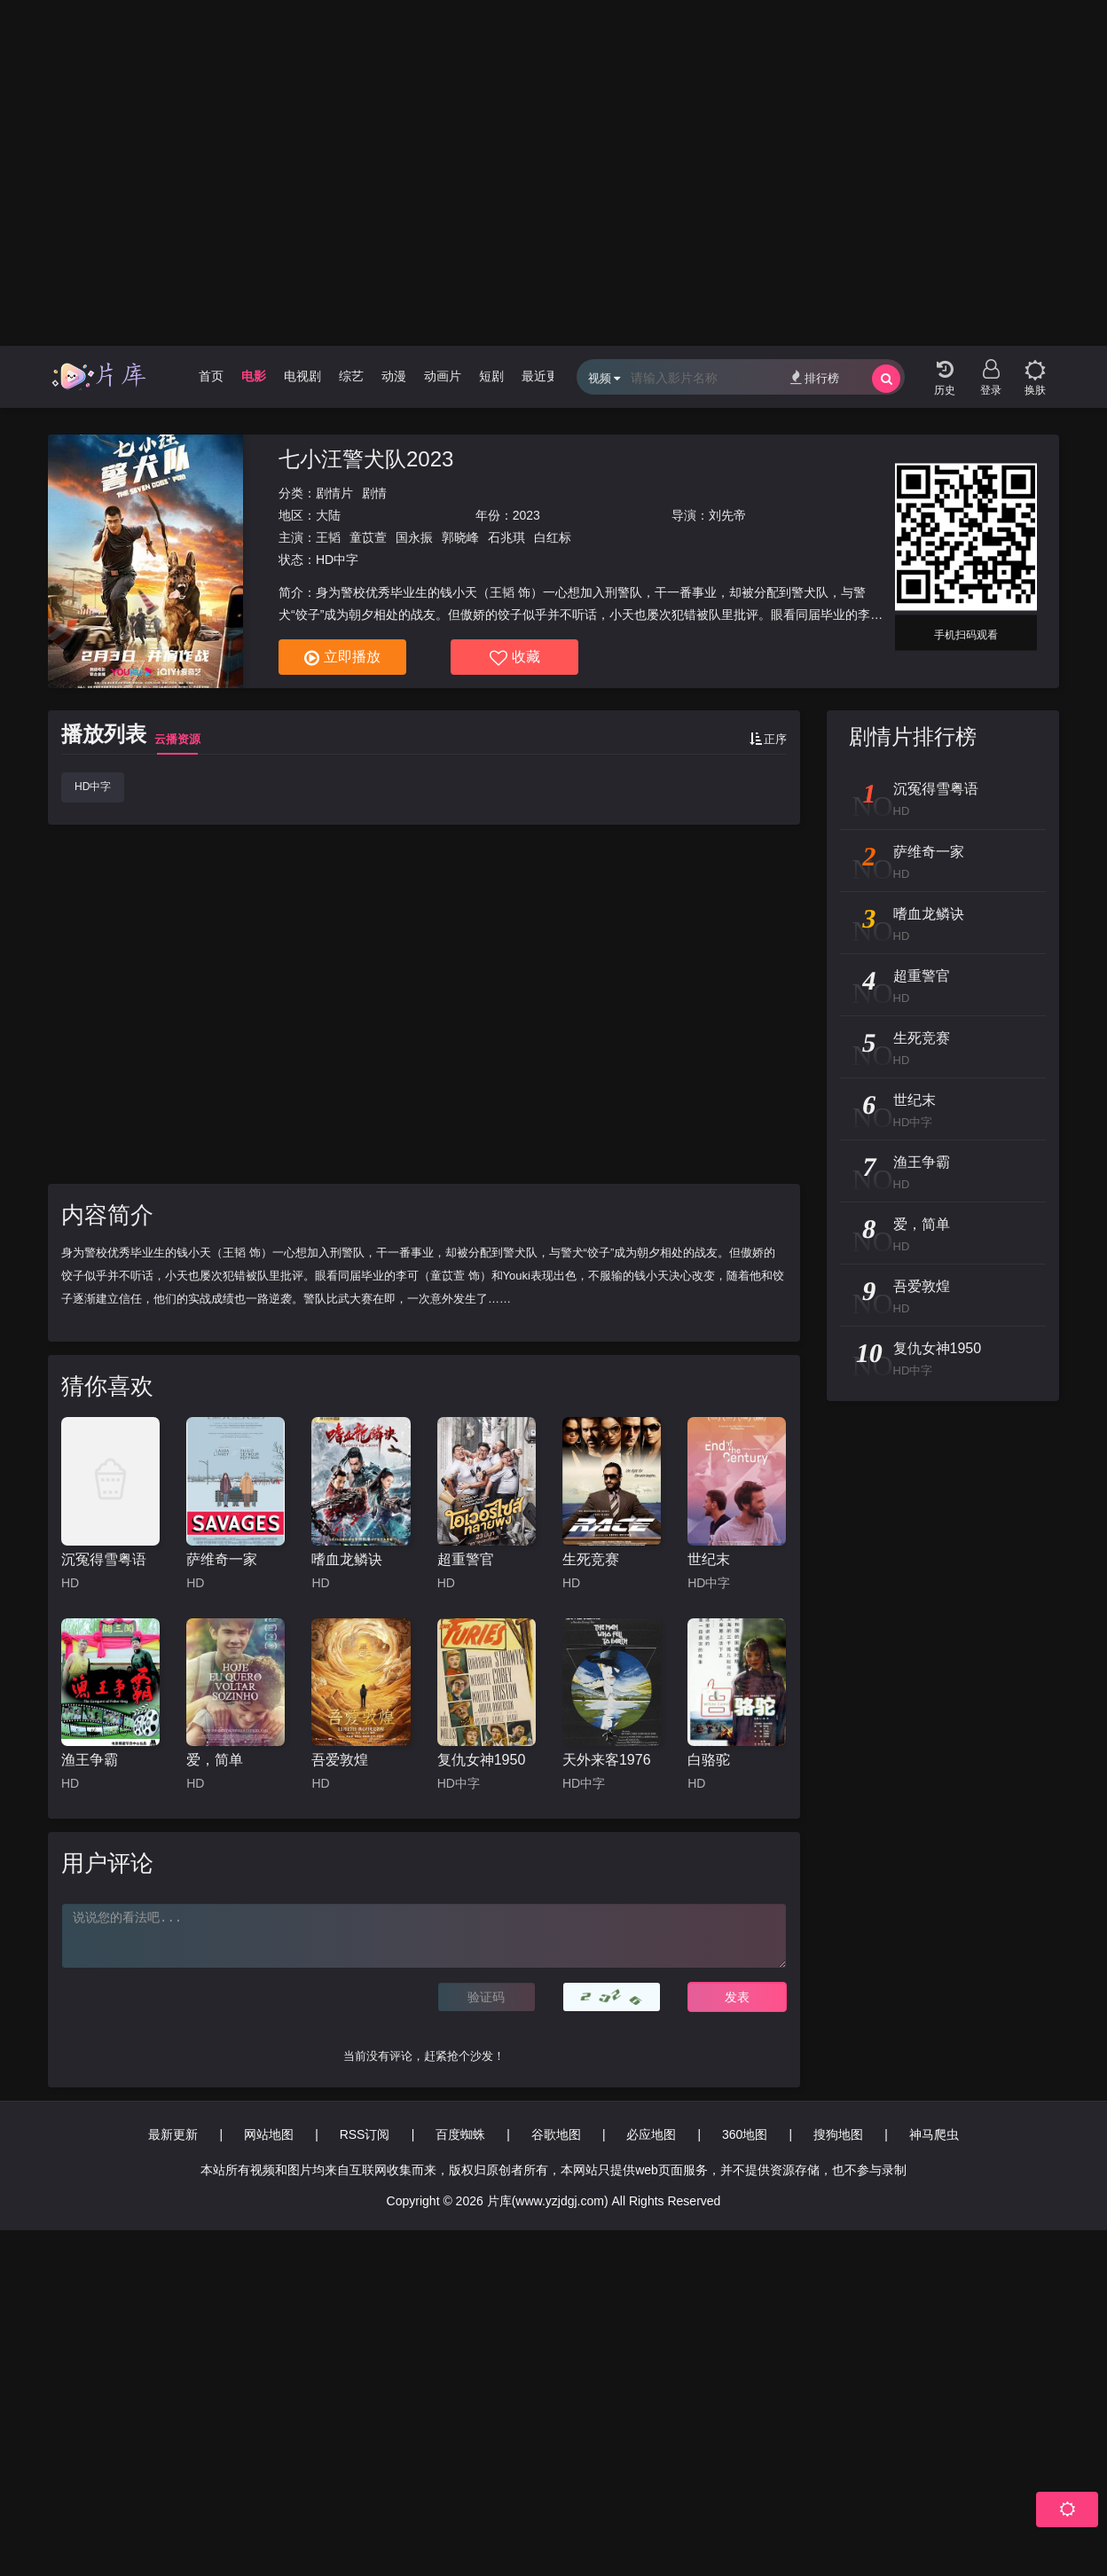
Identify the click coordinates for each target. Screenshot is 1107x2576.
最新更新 (173, 2134)
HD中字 (93, 786)
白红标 (552, 537)
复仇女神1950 (481, 1759)
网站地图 (269, 2134)
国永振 (414, 537)
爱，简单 (214, 1759)
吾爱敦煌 (339, 1759)
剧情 (374, 493)
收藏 (515, 658)
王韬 (328, 537)
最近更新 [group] (546, 376)
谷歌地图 (556, 2134)
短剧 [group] (491, 376)
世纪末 (708, 1559)
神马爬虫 (934, 2134)
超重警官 (465, 1559)
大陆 (328, 515)
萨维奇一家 (221, 1559)
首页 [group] (211, 376)
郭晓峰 (460, 537)
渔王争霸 (89, 1759)
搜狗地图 (838, 2134)
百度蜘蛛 (460, 2134)
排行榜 (814, 377)
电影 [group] (253, 376)
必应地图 (651, 2134)
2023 (526, 515)
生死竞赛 (590, 1559)
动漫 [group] (393, 376)
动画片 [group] (442, 376)
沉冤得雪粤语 (103, 1559)
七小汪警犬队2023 (366, 459)
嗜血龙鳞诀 (346, 1559)
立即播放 (342, 658)
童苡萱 (368, 537)
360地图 (744, 2134)
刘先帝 (727, 515)
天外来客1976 (606, 1759)
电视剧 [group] (302, 376)
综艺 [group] (351, 376)
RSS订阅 (365, 2134)
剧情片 (334, 493)
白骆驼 (708, 1759)
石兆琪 (506, 537)
